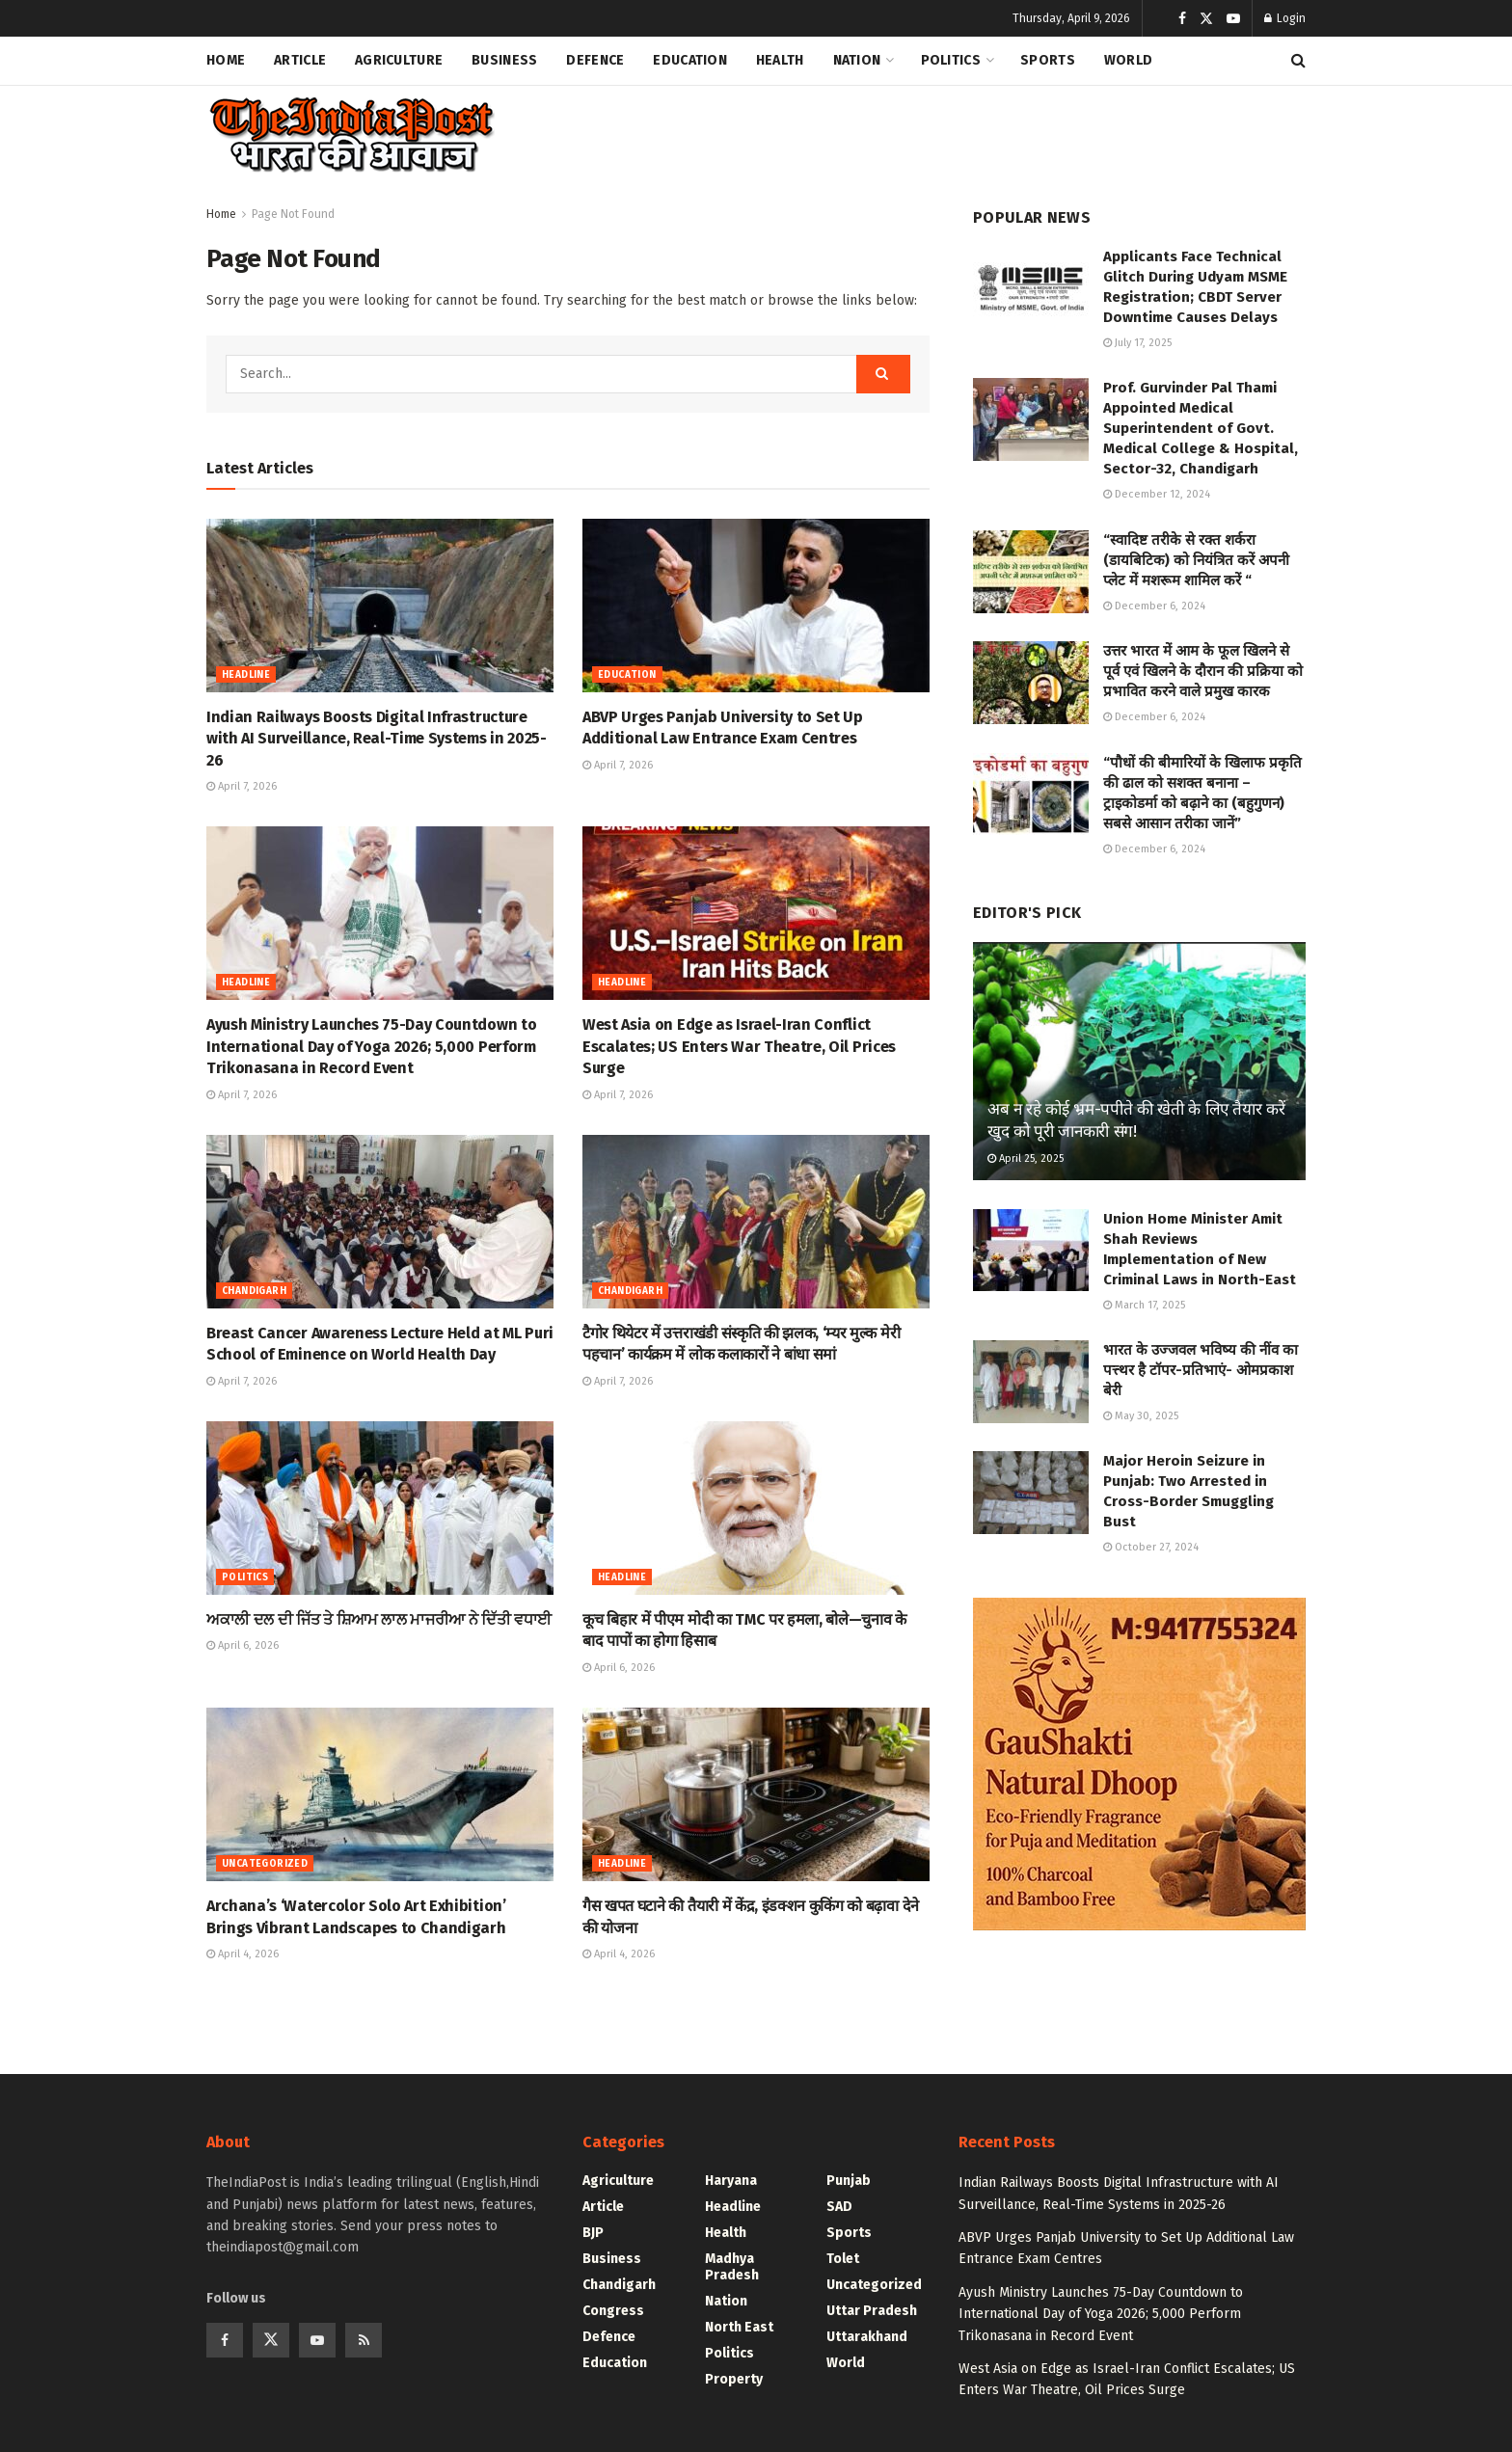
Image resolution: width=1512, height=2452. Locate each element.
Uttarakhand (866, 2337)
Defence (595, 60)
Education (690, 60)
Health (780, 60)
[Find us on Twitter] (271, 2340)
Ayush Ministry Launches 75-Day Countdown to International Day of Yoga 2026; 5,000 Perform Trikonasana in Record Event (371, 1046)
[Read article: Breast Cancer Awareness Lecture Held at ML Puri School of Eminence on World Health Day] (380, 1221)
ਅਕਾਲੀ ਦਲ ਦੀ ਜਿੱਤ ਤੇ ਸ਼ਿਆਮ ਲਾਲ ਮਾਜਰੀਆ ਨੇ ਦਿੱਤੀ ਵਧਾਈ (379, 1619)
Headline (246, 675)
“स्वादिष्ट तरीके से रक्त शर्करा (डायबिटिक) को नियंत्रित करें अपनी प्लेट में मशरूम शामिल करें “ (1196, 560)
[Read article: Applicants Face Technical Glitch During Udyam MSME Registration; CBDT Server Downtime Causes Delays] (1031, 288)
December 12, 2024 (1156, 494)
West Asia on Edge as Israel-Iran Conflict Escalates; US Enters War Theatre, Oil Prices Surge (739, 1046)
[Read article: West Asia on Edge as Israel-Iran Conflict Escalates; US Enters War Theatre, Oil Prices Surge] (756, 913)
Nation (857, 60)
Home (225, 60)
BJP (593, 2232)
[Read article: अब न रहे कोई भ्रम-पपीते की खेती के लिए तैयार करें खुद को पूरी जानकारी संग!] (1139, 1061)
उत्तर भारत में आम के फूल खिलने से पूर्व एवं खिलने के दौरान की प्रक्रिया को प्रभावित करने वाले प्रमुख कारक (1203, 671)
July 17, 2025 (1137, 343)
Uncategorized (265, 1864)
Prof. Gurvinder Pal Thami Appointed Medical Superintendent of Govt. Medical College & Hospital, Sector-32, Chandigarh (1200, 428)
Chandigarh (254, 1291)
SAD (839, 2206)
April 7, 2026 (241, 786)
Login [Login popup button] (1285, 18)
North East (739, 2327)
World (1128, 60)
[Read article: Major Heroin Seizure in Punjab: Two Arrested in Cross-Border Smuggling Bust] (1031, 1492)
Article (300, 60)
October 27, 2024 (1151, 1547)
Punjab (848, 2180)
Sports (1047, 60)
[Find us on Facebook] (224, 2340)
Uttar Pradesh (871, 2311)
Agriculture (399, 60)
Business (504, 60)
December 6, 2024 (1154, 606)
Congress (613, 2311)
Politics (951, 60)
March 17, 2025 (1144, 1305)
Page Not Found (293, 214)
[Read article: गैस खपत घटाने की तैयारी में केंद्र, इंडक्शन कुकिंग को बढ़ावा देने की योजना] (756, 1794)
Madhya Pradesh (732, 2266)
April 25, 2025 (1025, 1158)
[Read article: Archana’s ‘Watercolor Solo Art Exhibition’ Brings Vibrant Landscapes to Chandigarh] (380, 1794)
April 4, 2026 (242, 1954)
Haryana (731, 2180)
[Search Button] (1298, 61)
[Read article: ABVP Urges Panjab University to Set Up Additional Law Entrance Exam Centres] (756, 605)
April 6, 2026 (242, 1645)
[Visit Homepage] (350, 135)
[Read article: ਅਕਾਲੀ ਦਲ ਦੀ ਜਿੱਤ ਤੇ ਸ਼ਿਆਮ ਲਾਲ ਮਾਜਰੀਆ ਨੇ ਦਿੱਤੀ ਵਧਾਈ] (380, 1508)
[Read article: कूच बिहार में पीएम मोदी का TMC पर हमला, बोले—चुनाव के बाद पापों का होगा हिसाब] (756, 1508)
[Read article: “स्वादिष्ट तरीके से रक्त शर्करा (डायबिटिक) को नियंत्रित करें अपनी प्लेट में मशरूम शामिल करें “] (1031, 571)
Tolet (842, 2258)
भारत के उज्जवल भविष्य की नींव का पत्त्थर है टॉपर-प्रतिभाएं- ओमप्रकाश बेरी (1200, 1370)
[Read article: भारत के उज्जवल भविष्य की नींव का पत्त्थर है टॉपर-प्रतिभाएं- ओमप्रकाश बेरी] (1031, 1381)
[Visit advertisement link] (1139, 1764)
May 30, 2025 (1140, 1416)
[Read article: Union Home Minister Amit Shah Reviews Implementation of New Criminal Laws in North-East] (1031, 1250)
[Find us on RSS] (363, 2340)
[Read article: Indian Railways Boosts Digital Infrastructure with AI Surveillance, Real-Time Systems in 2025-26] (380, 605)
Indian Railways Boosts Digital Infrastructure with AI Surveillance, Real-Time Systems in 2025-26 (376, 738)
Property (734, 2379)
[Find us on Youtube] (317, 2340)
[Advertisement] (955, 131)
